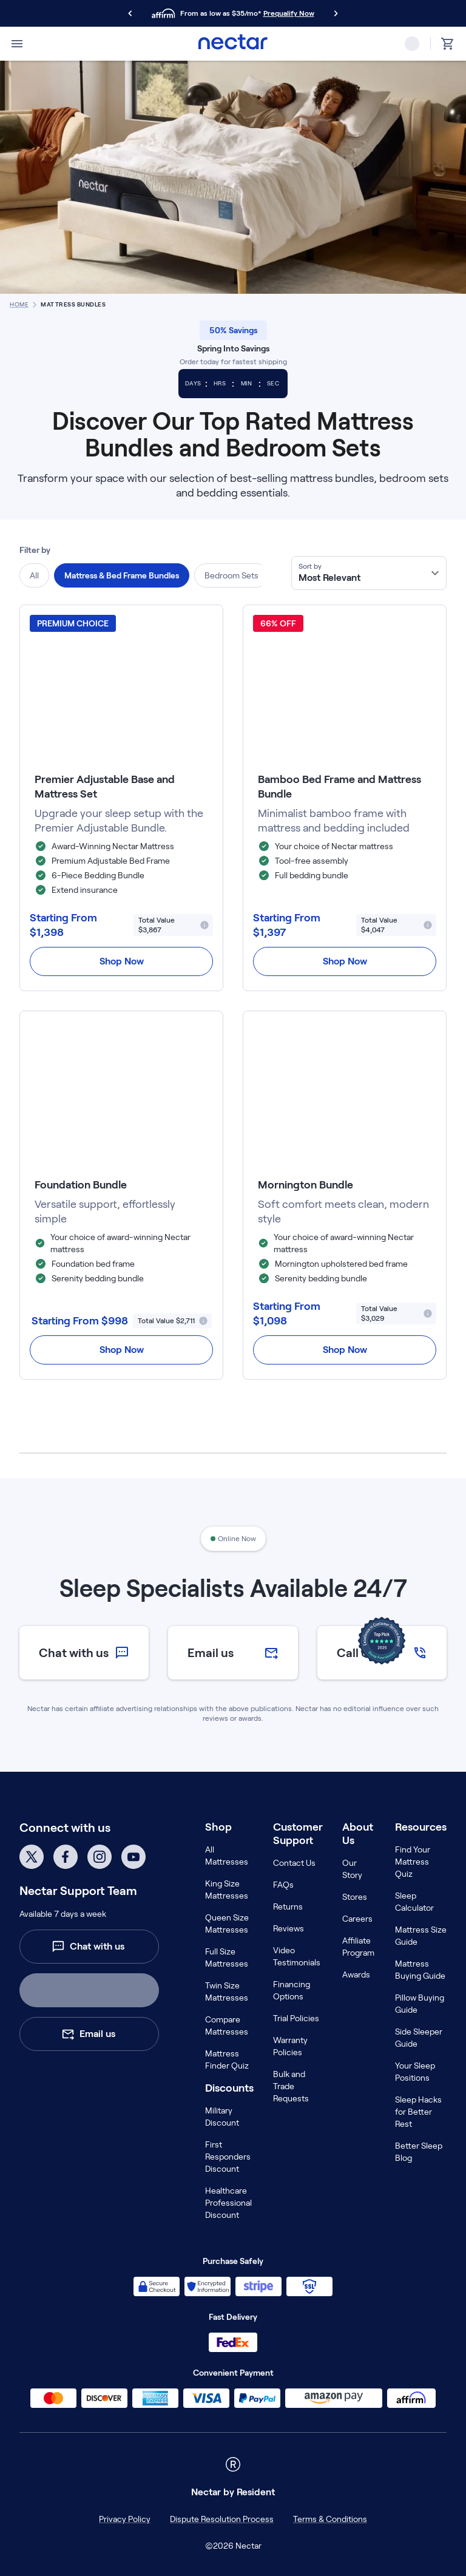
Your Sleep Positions (415, 2072)
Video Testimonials (296, 1956)
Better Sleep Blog (418, 2152)
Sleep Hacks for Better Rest (418, 2112)
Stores (354, 1897)
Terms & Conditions (330, 2519)
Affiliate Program (358, 1946)
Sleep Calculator (414, 1902)
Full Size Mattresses (226, 1957)
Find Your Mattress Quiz (412, 1862)
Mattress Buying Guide (420, 1970)
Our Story (352, 1869)
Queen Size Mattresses (227, 1923)
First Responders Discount (228, 2157)
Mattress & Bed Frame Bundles (121, 575)
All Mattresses (226, 1855)
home (19, 304)
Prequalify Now (288, 13)
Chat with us (88, 1946)
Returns (288, 1906)
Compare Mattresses (226, 2025)
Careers (357, 1919)
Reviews (288, 1928)
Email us (88, 2034)
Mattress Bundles (73, 304)
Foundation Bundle (81, 1185)
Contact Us (294, 1863)
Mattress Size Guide (421, 1936)
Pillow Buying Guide (419, 2004)
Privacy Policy (124, 2519)
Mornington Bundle (305, 1185)
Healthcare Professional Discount (228, 2203)
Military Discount (222, 2116)
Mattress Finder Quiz (227, 2059)
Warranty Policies (290, 2046)
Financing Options (291, 1990)
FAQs (283, 1885)
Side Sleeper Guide (418, 2038)
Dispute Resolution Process (222, 2519)
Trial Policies (296, 2018)
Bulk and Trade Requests (291, 2086)
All (34, 575)
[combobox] (369, 573)
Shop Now (122, 961)
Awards (356, 1974)
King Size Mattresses (226, 1889)
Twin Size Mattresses (226, 1991)
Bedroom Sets (231, 575)
